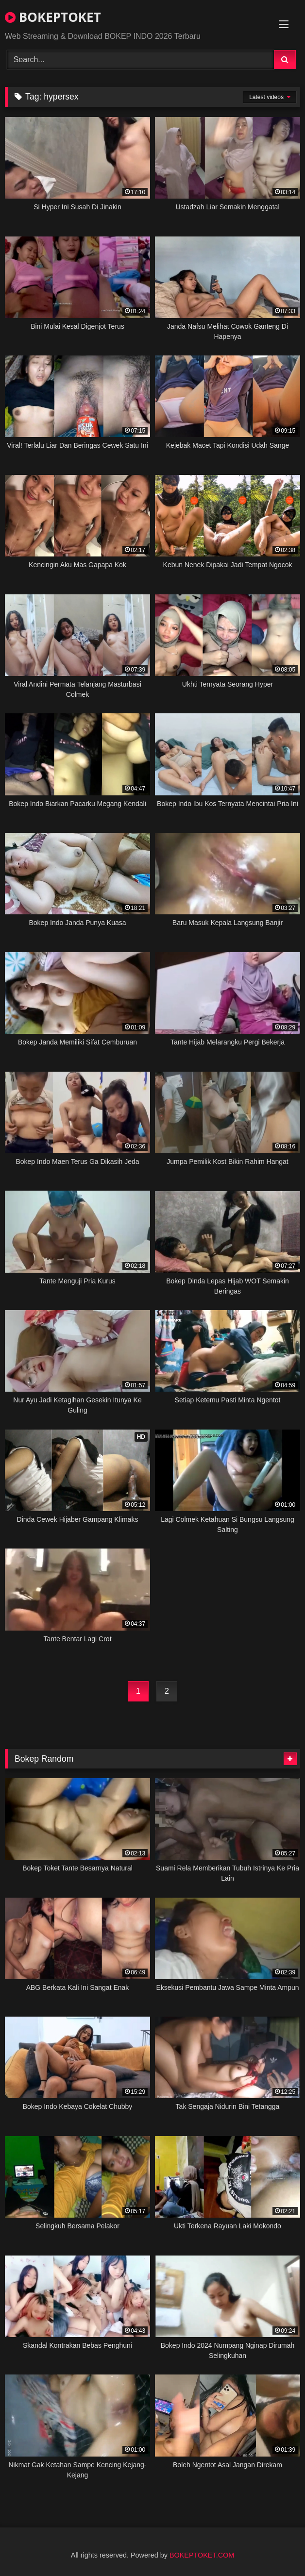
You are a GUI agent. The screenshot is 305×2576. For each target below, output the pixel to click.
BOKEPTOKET (53, 17)
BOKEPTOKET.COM (201, 2555)
